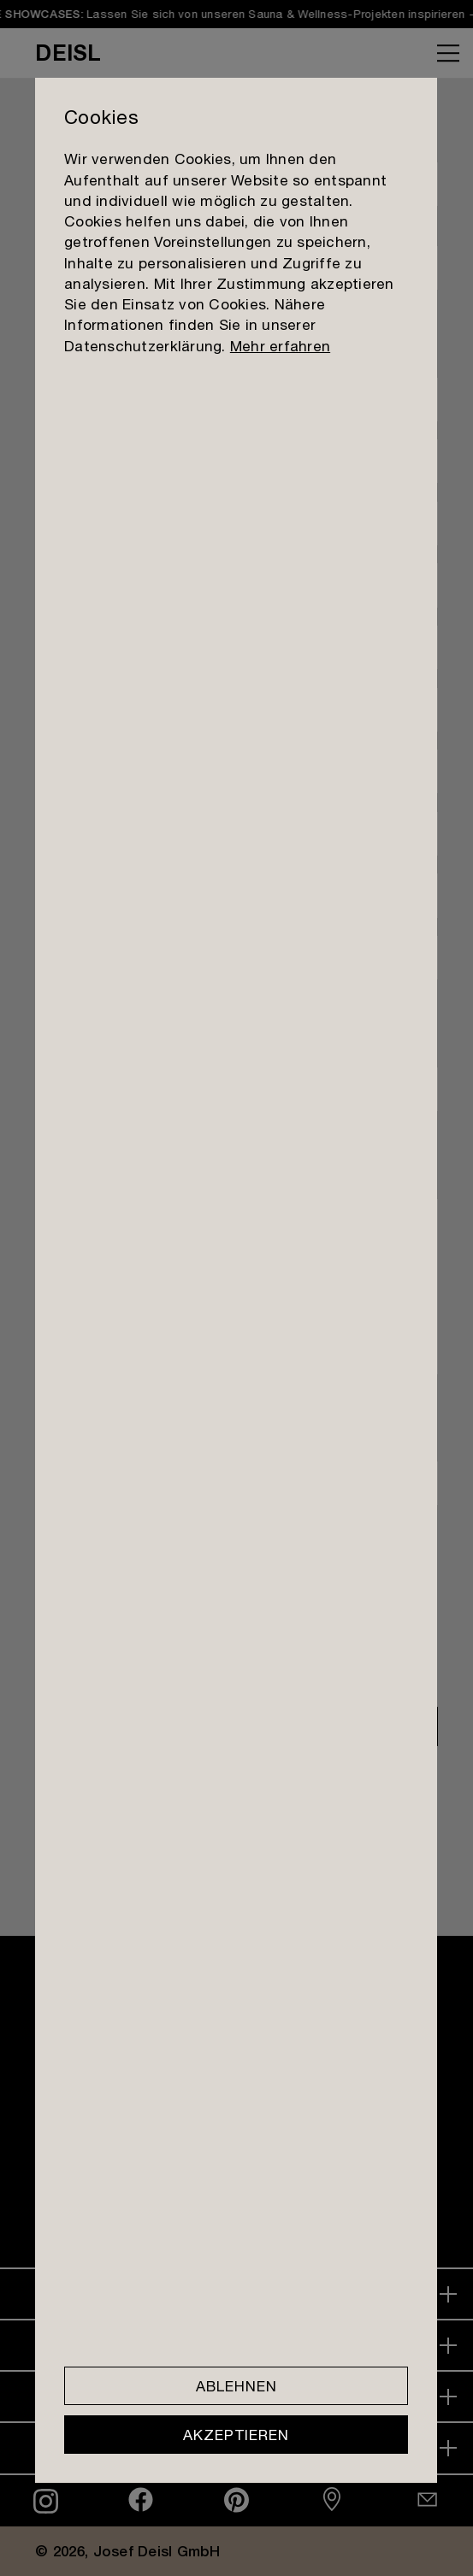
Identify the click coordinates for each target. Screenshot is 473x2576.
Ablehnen (236, 2386)
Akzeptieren (237, 2435)
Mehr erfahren (280, 346)
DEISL (68, 52)
